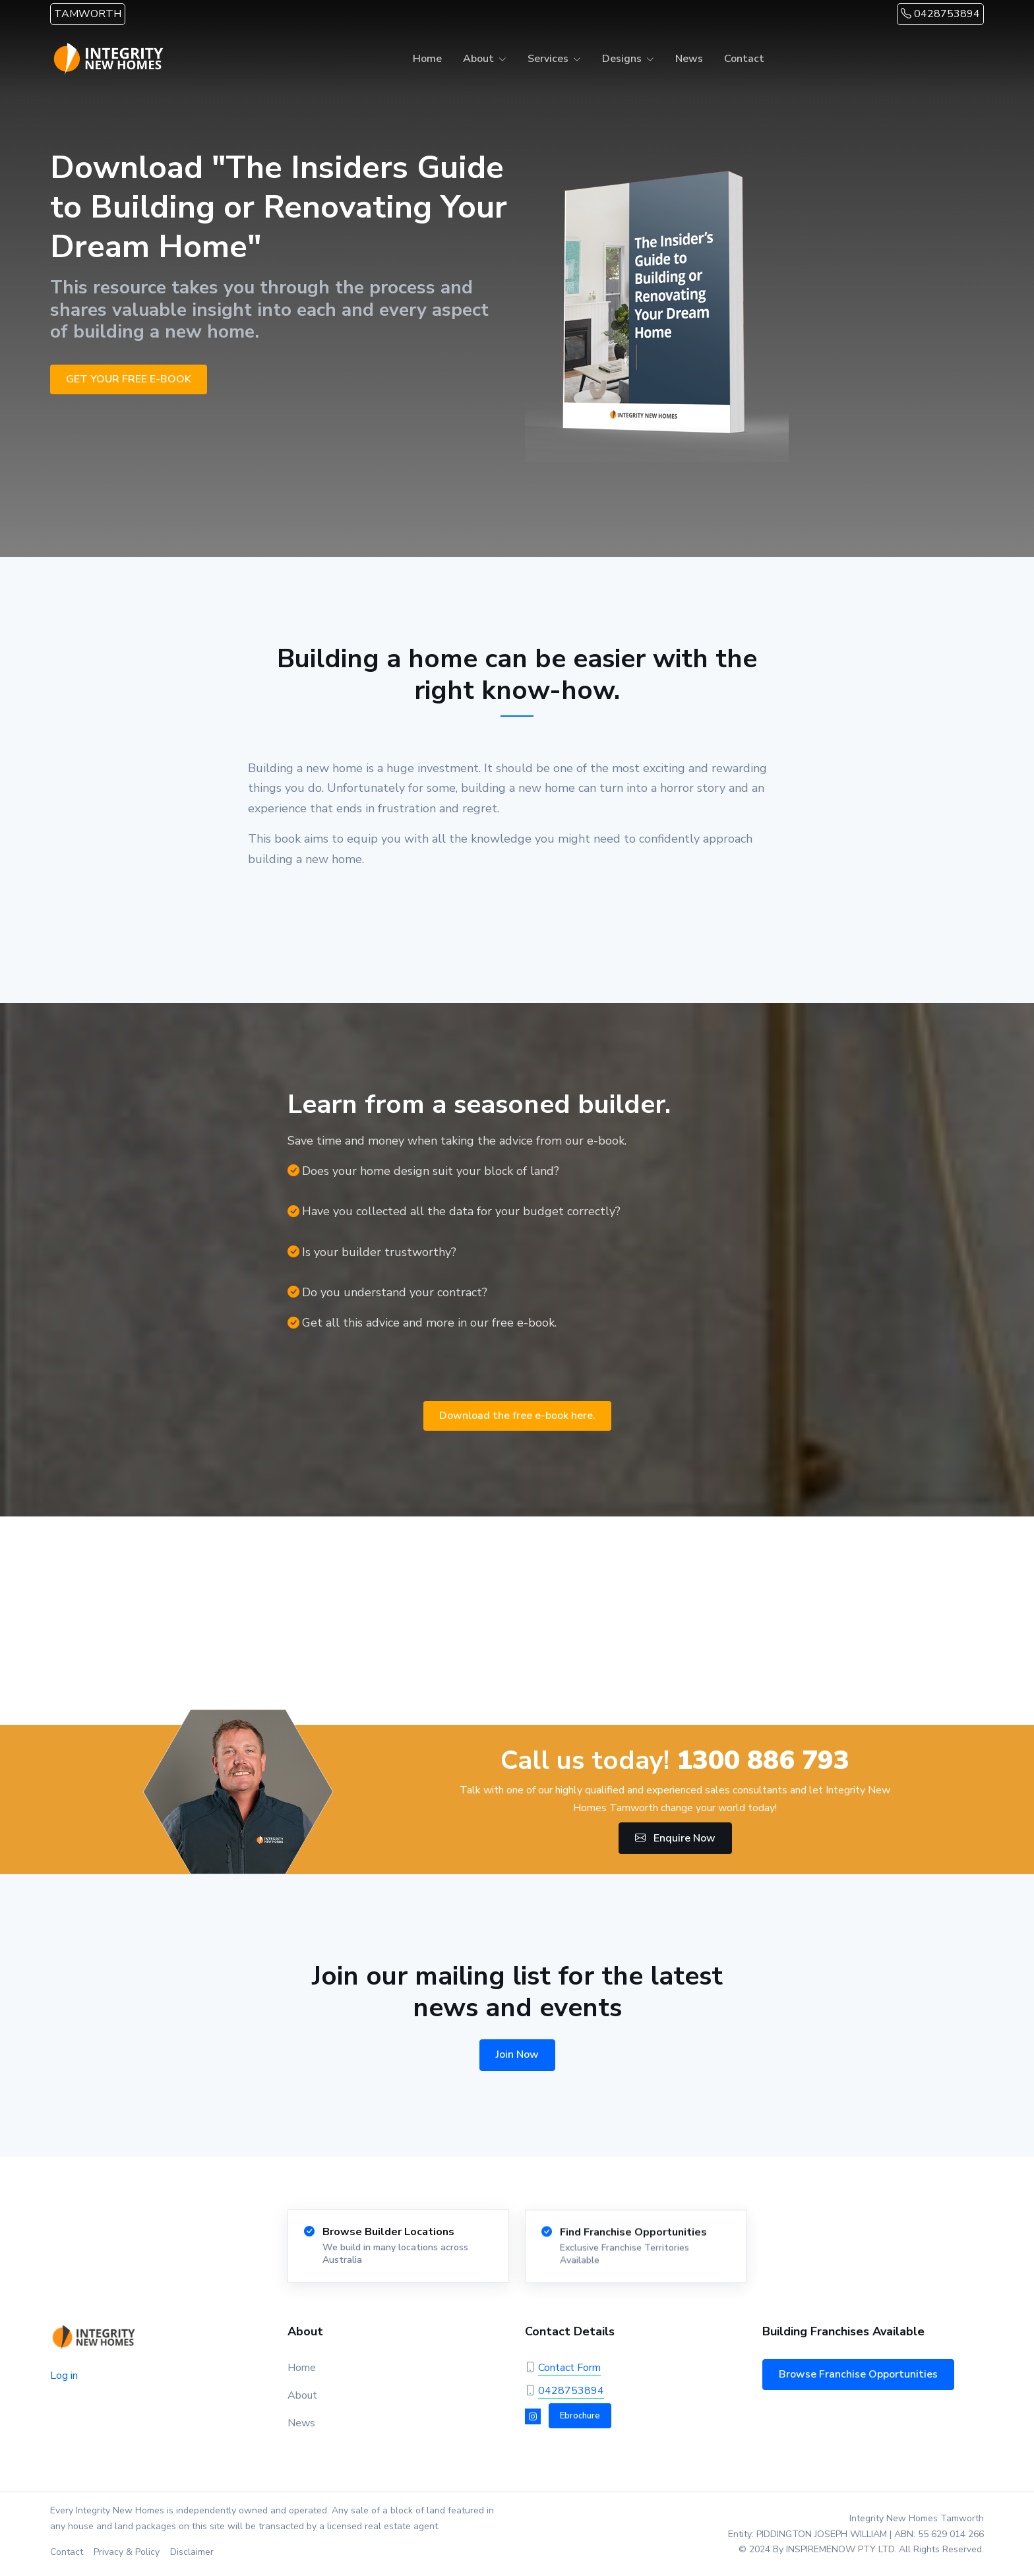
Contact (744, 58)
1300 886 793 (763, 1760)
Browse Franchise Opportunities (858, 2374)
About (478, 58)
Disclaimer (192, 2552)
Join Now (517, 2054)
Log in (64, 2375)
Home (427, 58)
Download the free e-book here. (517, 1415)
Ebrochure (580, 2416)
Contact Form (569, 2367)
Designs (622, 58)
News (689, 58)
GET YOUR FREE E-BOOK (128, 379)
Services (548, 58)
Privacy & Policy (127, 2552)
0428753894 (940, 14)
